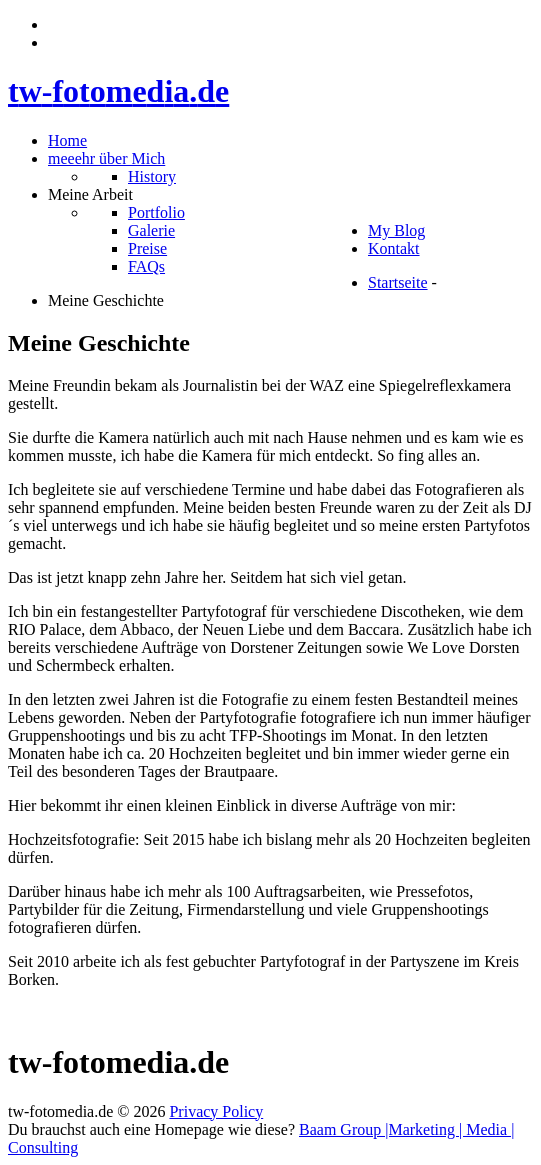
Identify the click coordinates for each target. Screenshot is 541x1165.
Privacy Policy (216, 1111)
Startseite (398, 282)
